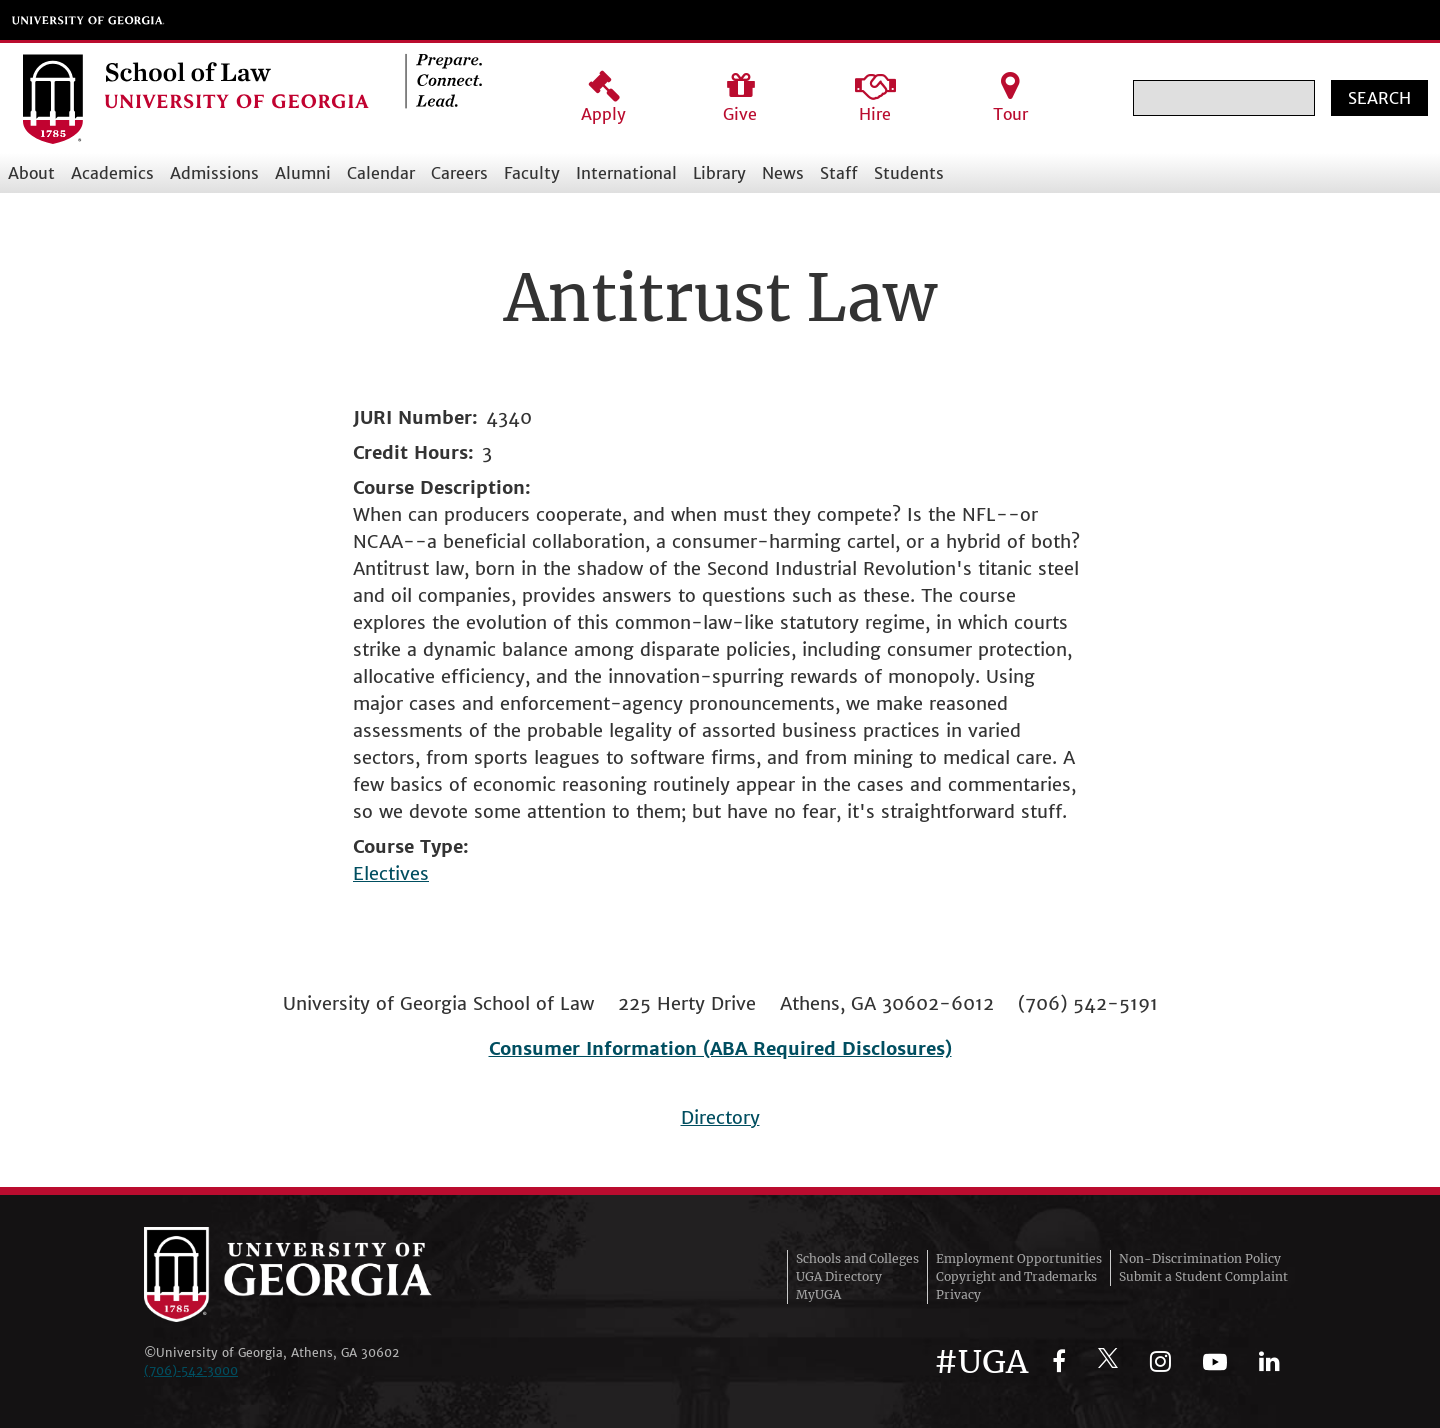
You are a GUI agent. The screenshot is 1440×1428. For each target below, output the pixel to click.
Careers (459, 173)
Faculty (532, 173)
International (626, 173)
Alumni (303, 173)
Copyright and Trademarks (1016, 1276)
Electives (391, 873)
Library (719, 173)
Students (909, 173)
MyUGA (818, 1294)
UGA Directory (839, 1276)
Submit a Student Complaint (1203, 1276)
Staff (839, 173)
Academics (112, 173)
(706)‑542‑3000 (191, 1370)
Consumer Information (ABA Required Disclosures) (720, 1048)
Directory (720, 1117)
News (783, 173)
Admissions (214, 173)
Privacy (958, 1294)
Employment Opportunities (1019, 1258)
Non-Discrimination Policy (1200, 1258)
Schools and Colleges (857, 1258)
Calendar (381, 173)
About (31, 173)
